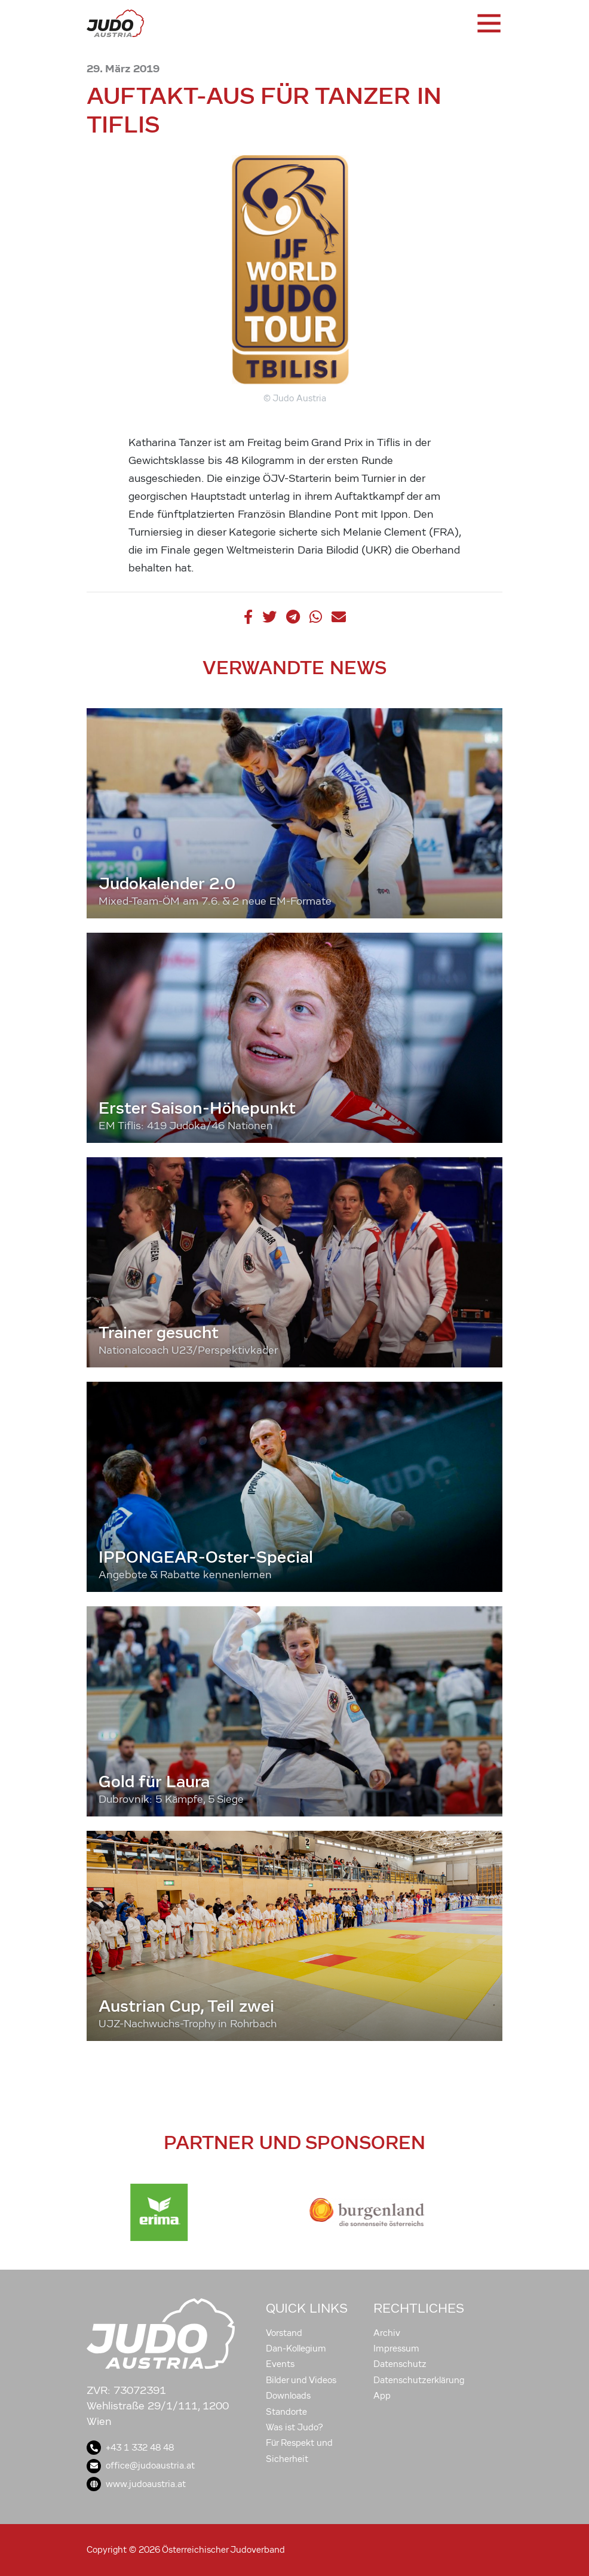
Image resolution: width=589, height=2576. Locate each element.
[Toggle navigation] (488, 23)
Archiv (386, 2333)
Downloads (288, 2395)
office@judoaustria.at (141, 2465)
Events (280, 2364)
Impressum (396, 2348)
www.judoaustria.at (136, 2484)
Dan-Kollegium (296, 2348)
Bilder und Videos (301, 2380)
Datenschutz (400, 2364)
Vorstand (284, 2333)
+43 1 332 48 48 (130, 2447)
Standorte (286, 2411)
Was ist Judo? (294, 2427)
